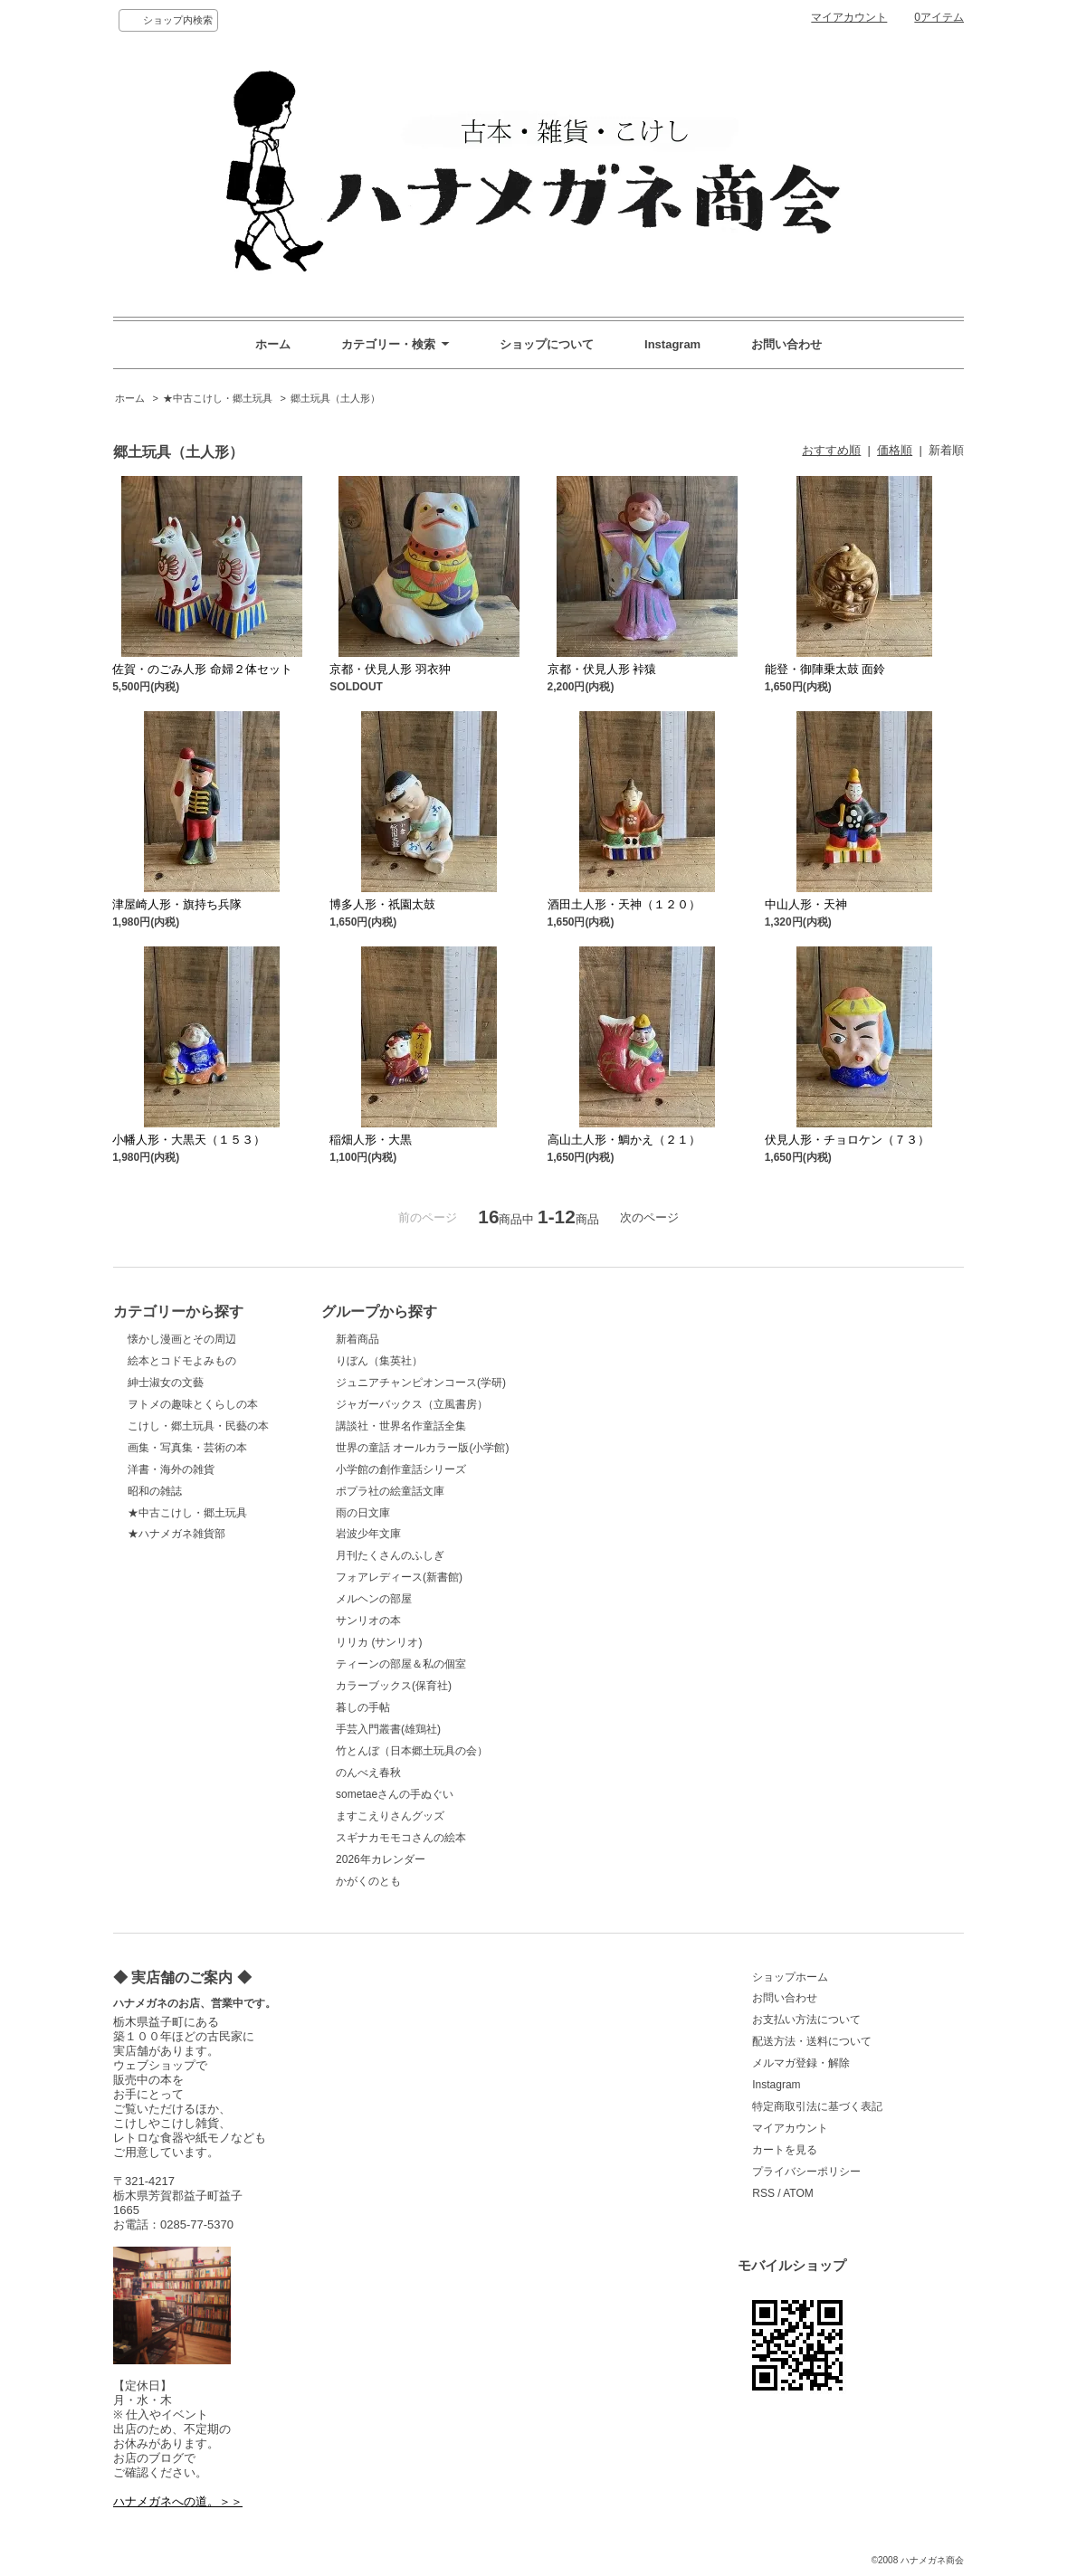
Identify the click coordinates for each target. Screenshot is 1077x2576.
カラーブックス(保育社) (394, 1685)
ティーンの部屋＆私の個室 (401, 1664)
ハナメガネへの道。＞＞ (178, 2501)
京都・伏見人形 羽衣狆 (390, 669)
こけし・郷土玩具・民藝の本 (198, 1426)
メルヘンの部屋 (374, 1598)
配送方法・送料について (812, 2041)
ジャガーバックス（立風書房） (412, 1404)
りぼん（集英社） (379, 1361)
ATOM (798, 2193)
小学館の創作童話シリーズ (401, 1469)
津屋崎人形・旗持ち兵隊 (177, 904)
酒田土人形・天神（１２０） (624, 904)
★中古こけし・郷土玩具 (217, 398)
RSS (763, 2193)
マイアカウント (849, 17)
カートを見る (784, 2149)
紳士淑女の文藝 (166, 1382)
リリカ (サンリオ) (379, 1642)
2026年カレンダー (380, 1859)
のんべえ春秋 (368, 1772)
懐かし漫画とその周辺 (182, 1339)
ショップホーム (790, 1977)
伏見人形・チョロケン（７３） (847, 1139)
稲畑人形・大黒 (370, 1139)
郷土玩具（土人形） (335, 398)
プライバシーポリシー (806, 2171)
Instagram (672, 344)
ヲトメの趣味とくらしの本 (193, 1404)
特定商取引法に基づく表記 (817, 2106)
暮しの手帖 (363, 1707)
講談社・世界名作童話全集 (401, 1426)
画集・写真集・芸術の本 (187, 1447)
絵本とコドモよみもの (182, 1361)
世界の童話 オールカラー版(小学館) (422, 1447)
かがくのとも (368, 1881)
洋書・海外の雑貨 (171, 1469)
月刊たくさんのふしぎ (390, 1555)
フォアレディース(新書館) (399, 1577)
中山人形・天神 (806, 904)
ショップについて (547, 344)
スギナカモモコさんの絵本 (401, 1837)
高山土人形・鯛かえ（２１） (624, 1139)
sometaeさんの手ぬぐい (394, 1794)
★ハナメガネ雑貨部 (176, 1533)
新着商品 (357, 1339)
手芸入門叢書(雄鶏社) (388, 1729)
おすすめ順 (831, 450)
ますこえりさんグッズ (390, 1816)
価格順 (894, 450)
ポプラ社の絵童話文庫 (390, 1491)
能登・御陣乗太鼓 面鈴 (825, 669)
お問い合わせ (786, 344)
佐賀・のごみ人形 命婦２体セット (202, 669)
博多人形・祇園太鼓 (382, 904)
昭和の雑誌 (155, 1491)
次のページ (649, 1217)
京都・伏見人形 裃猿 (602, 669)
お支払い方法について (806, 2019)
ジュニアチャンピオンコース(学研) (421, 1382)
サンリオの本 (368, 1620)
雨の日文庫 (363, 1513)
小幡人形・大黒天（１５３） (188, 1139)
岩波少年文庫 (368, 1533)
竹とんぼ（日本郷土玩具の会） (412, 1750)
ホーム (273, 344)
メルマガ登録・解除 (801, 2063)
